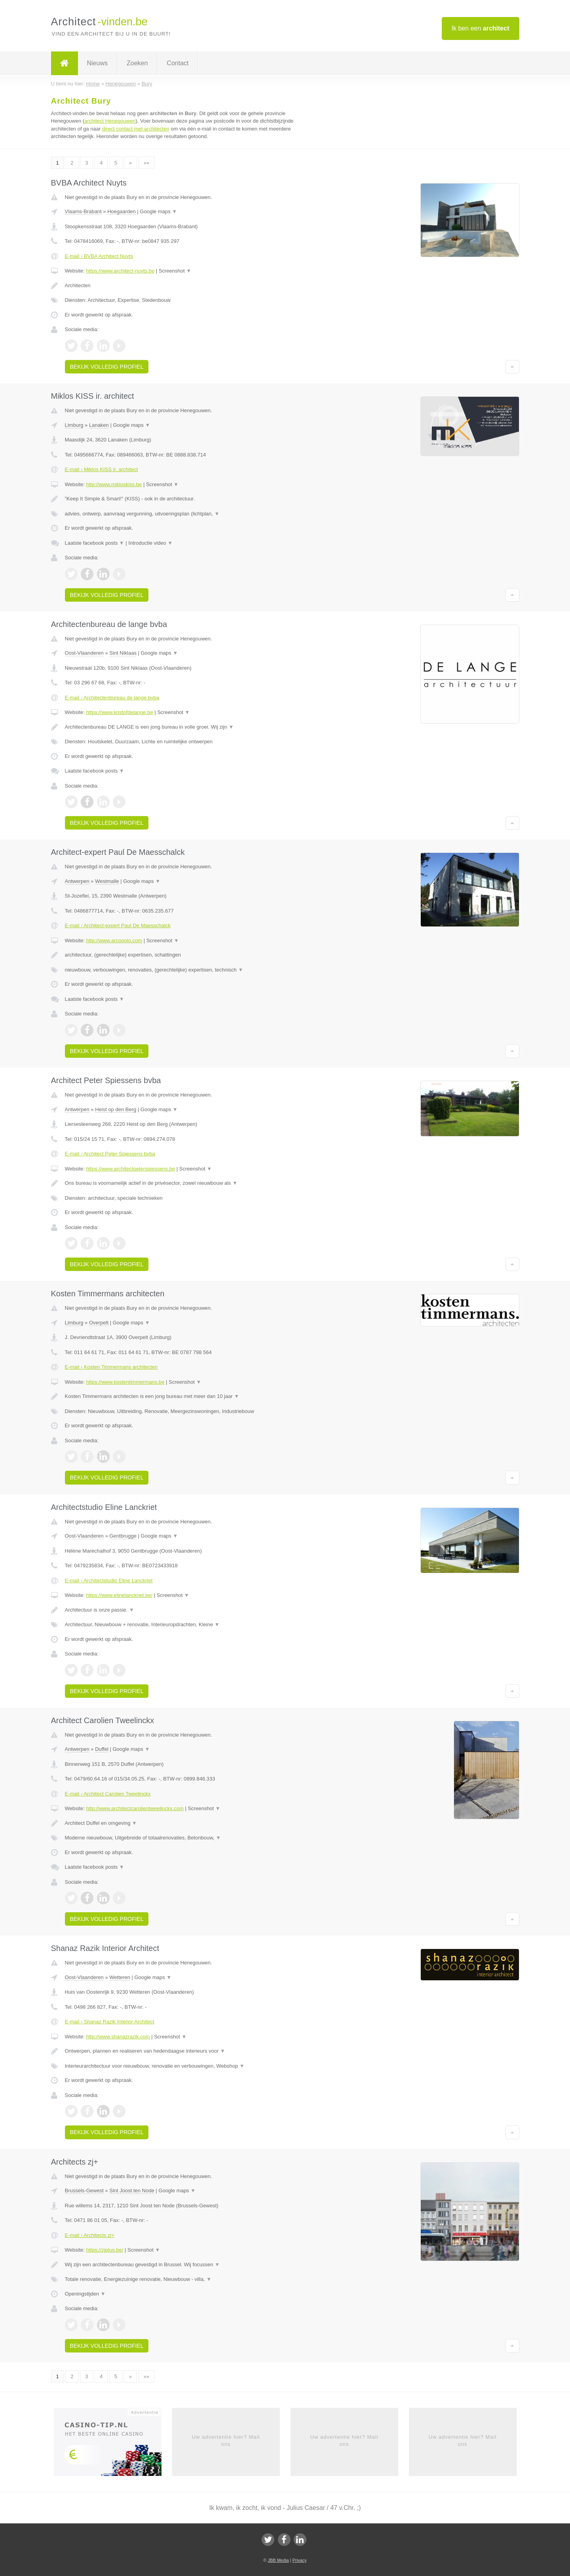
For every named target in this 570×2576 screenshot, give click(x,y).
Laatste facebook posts (94, 543)
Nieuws (97, 63)
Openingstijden (85, 2294)
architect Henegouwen (109, 121)
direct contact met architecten (135, 129)
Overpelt (98, 1323)
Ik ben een (480, 28)
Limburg (74, 425)
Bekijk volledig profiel (107, 367)
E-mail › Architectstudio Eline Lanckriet (109, 1580)
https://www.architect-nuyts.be (120, 271)
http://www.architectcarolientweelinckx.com (134, 1808)
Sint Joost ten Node (131, 2190)
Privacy (300, 2560)
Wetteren (119, 1977)
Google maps (158, 211)
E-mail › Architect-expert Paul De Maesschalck (118, 925)
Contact (177, 63)
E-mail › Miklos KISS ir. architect (101, 469)
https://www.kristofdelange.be (119, 712)
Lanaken (99, 425)
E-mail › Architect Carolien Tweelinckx (108, 1794)
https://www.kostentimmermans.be (125, 1382)
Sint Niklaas (123, 653)
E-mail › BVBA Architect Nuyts (99, 256)
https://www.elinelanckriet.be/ (119, 1595)
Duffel (101, 1749)
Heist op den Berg (115, 1109)
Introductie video (150, 543)
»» (146, 163)
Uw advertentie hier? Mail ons (226, 2440)
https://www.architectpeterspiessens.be (130, 1169)
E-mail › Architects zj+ (89, 2235)
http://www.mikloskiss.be (114, 484)
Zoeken (137, 63)
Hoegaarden (121, 211)
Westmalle (107, 881)
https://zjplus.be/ (104, 2250)
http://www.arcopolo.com (114, 940)
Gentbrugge (123, 1536)
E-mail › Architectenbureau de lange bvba (112, 698)
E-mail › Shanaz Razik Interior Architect (109, 2022)
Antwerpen (77, 881)
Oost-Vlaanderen (84, 653)
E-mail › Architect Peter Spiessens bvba (110, 1154)
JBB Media (278, 2560)
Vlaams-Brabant (83, 211)
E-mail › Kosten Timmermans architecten (111, 1367)
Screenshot (175, 271)
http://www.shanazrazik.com (118, 2037)
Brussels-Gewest (84, 2190)
